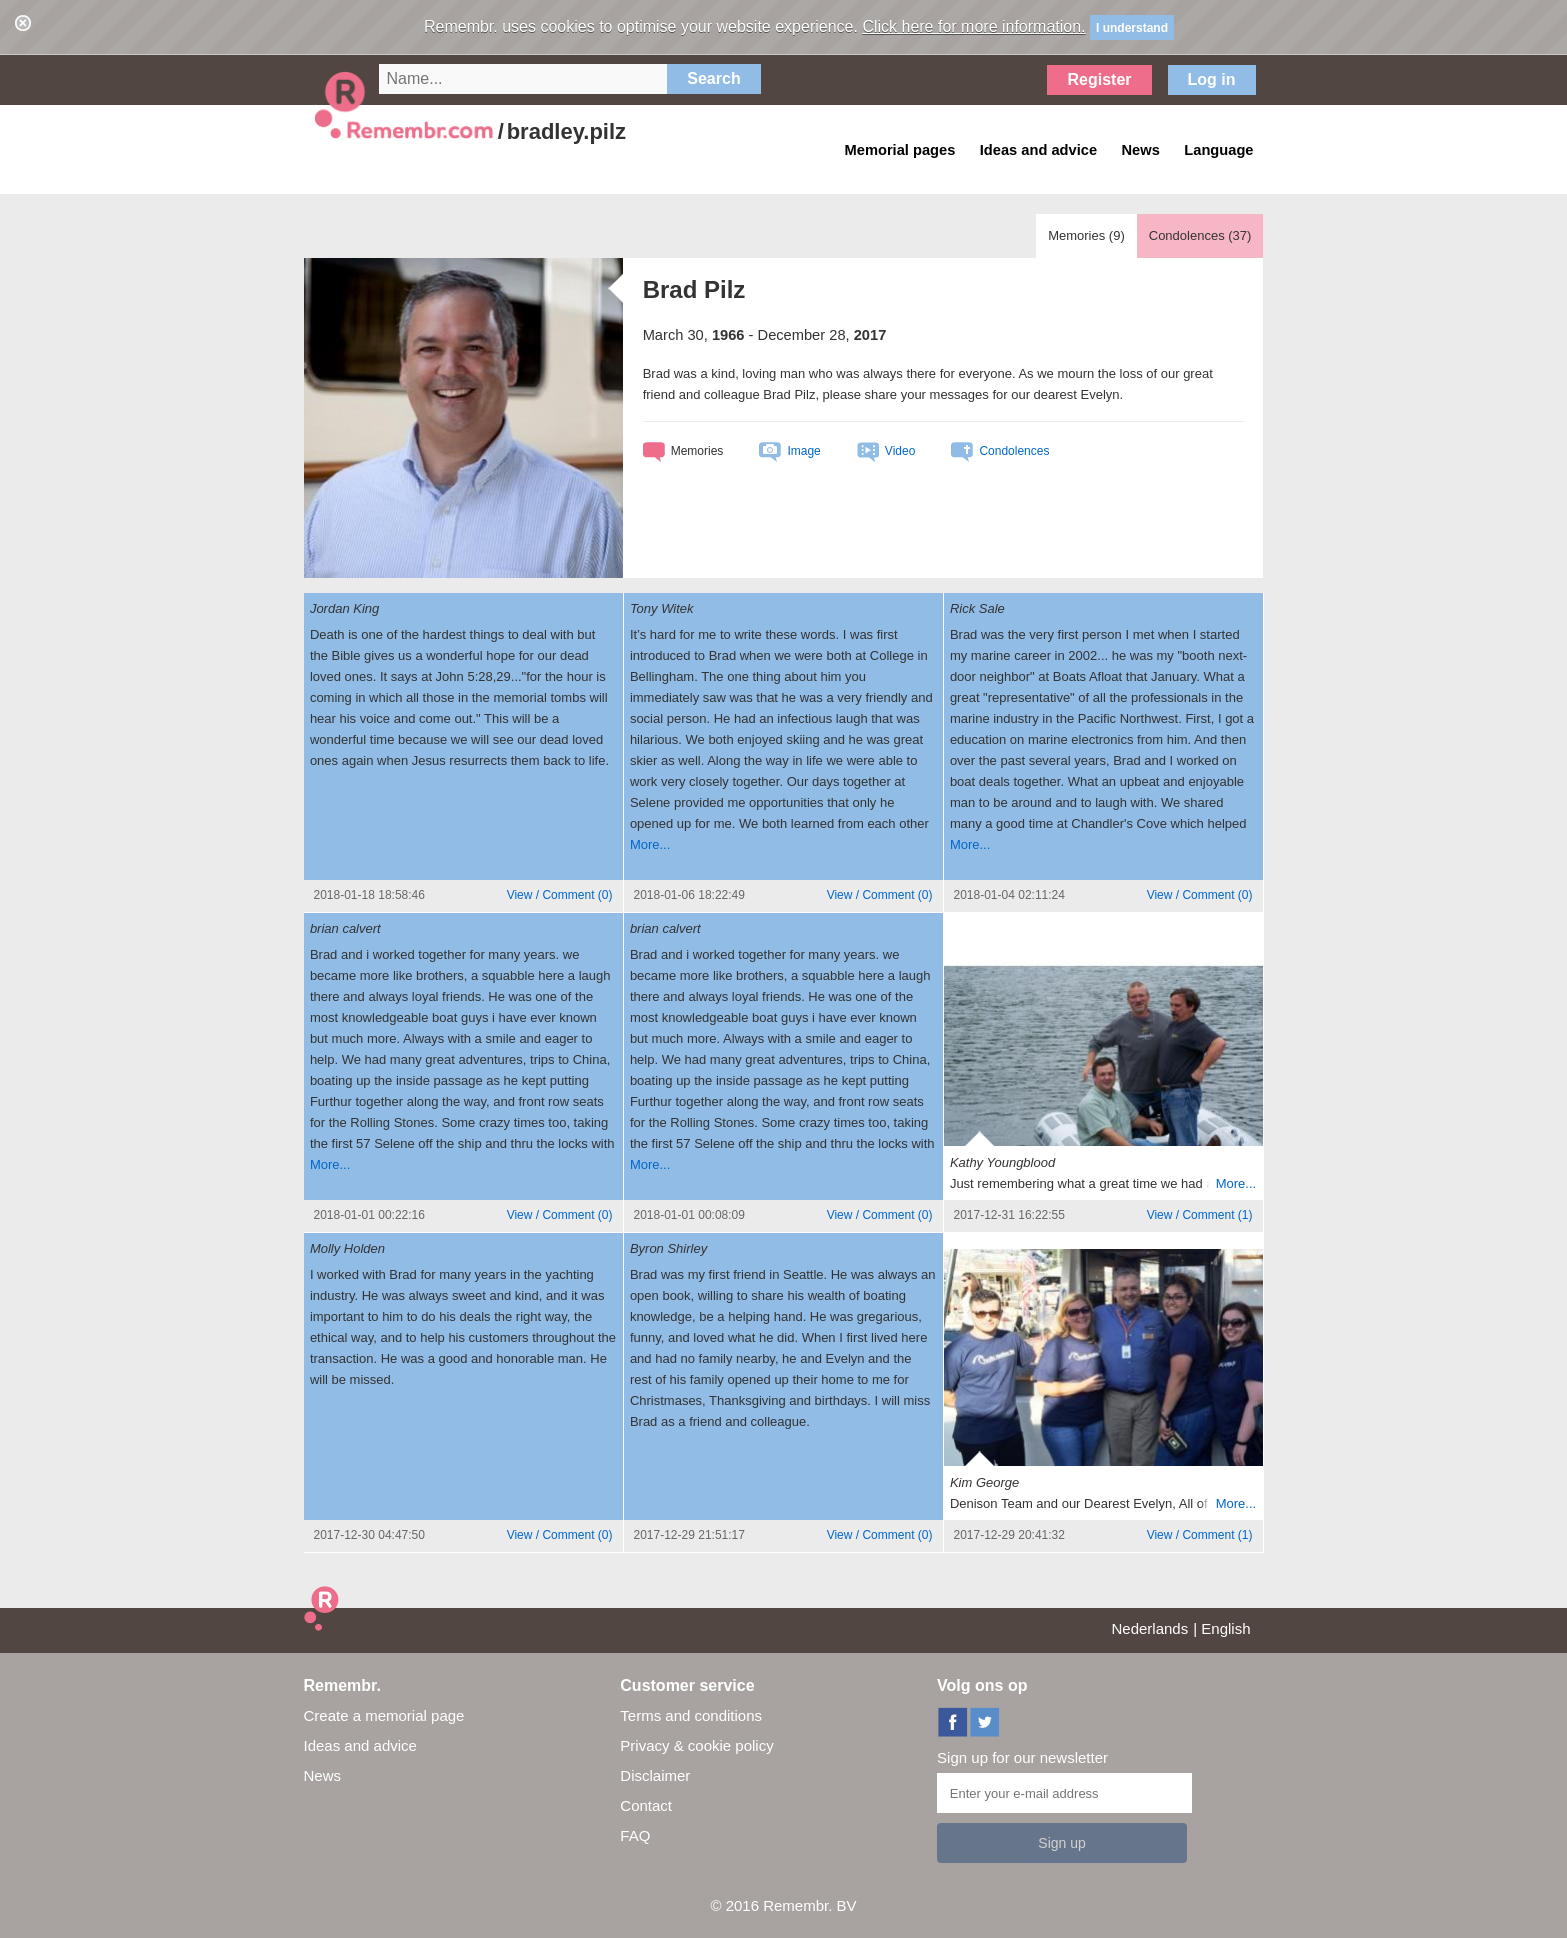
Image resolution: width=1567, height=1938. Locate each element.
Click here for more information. (973, 26)
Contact (646, 1805)
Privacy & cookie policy (696, 1745)
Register (1099, 79)
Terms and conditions (691, 1715)
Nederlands (1150, 1628)
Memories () (1086, 235)
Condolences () (1200, 235)
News (323, 1775)
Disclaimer (655, 1775)
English (1225, 1628)
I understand (1132, 28)
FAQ (635, 1835)
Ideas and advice (360, 1745)
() (560, 895)
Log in (1212, 79)
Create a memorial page (384, 1715)
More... (650, 844)
